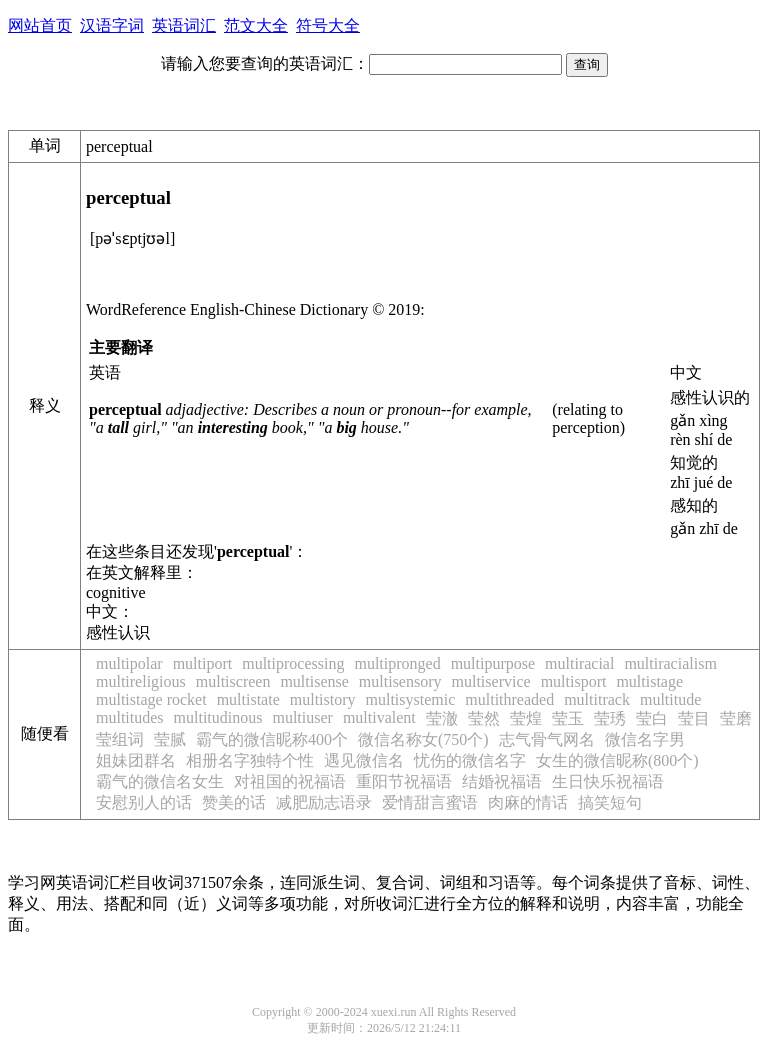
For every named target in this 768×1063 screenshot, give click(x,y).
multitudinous (218, 717)
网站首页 (40, 25)
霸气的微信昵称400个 (272, 739)
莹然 (484, 718)
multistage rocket (151, 699)
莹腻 (170, 739)
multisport (574, 681)
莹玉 (568, 718)
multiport (203, 663)
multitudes (130, 717)
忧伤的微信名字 (470, 760)
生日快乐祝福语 (608, 781)
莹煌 (526, 718)
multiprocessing (293, 663)
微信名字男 (645, 739)
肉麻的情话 (528, 802)
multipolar (129, 663)
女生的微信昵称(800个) (617, 760)
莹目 (694, 718)
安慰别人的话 (144, 802)
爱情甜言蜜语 (430, 802)
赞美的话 (234, 802)
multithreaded (509, 699)
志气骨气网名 (547, 739)
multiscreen (233, 681)
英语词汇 (184, 25)
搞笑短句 (610, 802)
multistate (248, 699)
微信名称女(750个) (423, 739)
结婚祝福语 (502, 781)
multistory (323, 699)
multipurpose (493, 663)
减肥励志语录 (324, 802)
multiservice (491, 681)
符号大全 (328, 25)
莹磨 (736, 718)
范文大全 (256, 25)
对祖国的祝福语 (290, 781)
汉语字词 (112, 25)
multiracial (579, 663)
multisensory (400, 681)
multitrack (597, 699)
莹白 (652, 718)
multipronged (397, 663)
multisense (314, 681)
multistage (649, 681)
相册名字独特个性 (250, 760)
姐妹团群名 (136, 760)
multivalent (379, 717)
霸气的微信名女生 (160, 781)
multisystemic (411, 699)
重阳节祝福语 (404, 781)
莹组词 (120, 739)
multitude (670, 699)
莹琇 (610, 718)
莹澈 (442, 718)
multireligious (141, 681)
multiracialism (670, 663)
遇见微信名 (364, 760)
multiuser (302, 717)
